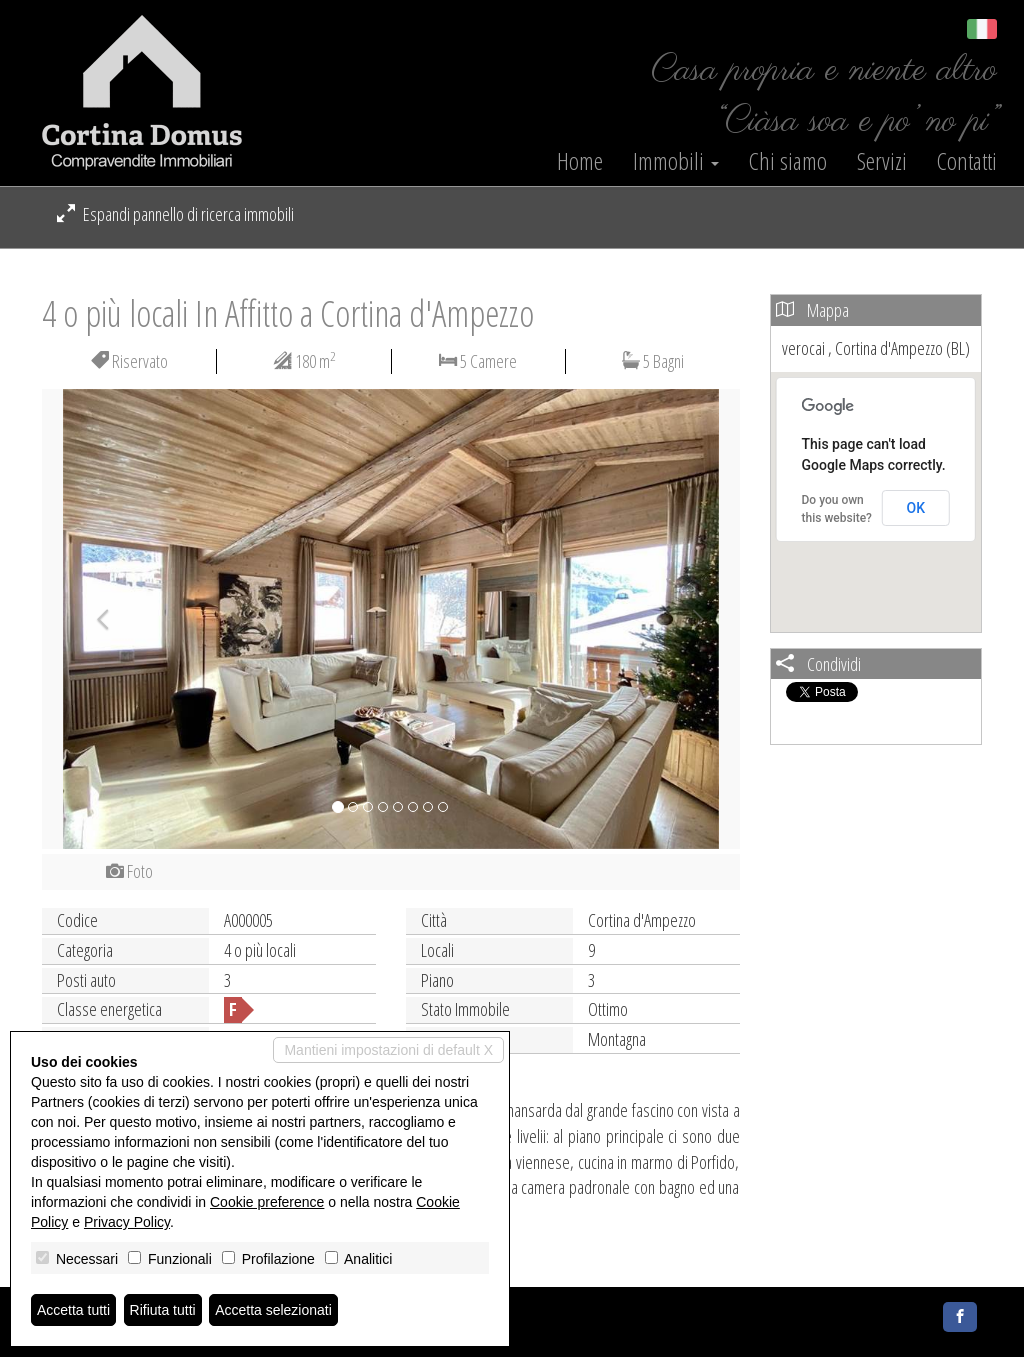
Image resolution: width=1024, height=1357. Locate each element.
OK (916, 508)
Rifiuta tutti (163, 1310)
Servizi (882, 161)
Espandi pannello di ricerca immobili (175, 214)
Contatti (967, 161)
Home (580, 161)
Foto (129, 871)
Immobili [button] (676, 161)
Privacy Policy (127, 1222)
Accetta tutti (73, 1310)
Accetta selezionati (273, 1310)
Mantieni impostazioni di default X (388, 1050)
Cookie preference (267, 1202)
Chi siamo (788, 161)
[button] (94, 619)
